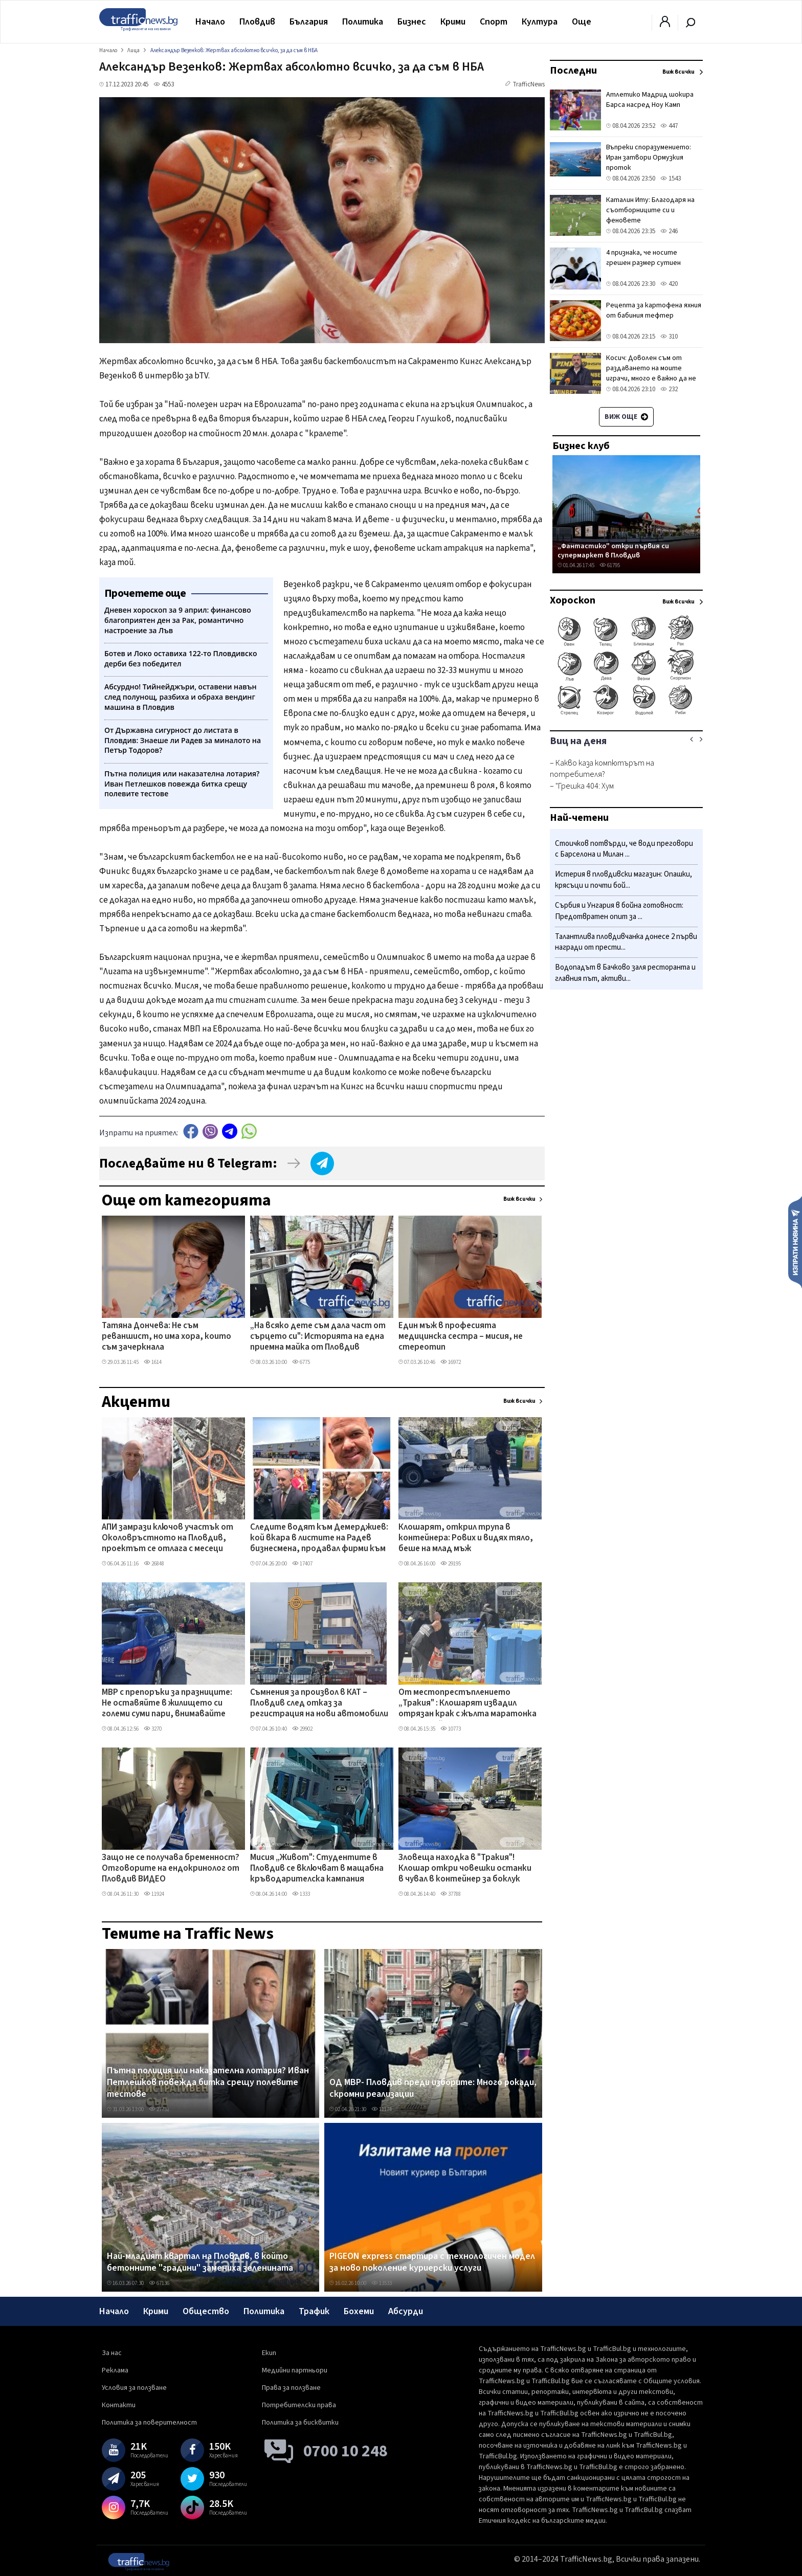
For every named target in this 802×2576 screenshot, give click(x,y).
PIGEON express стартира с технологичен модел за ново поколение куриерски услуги (432, 2262)
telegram (229, 1131)
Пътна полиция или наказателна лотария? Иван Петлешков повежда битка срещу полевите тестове (208, 2083)
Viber (210, 1131)
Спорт (493, 21)
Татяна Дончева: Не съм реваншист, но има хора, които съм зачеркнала (166, 1337)
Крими (452, 21)
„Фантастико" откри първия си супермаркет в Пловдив (613, 550)
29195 (450, 1563)
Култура (540, 21)
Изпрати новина (795, 1241)
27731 (159, 2109)
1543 (670, 178)
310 (669, 336)
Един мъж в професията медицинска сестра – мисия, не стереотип (460, 1337)
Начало (210, 21)
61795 (609, 565)
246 (669, 231)
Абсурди (405, 2311)
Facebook (190, 1131)
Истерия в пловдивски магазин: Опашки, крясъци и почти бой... (623, 880)
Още (581, 21)
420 (669, 283)
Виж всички (519, 1199)
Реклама (115, 2370)
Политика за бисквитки (300, 2422)
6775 (301, 1362)
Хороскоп (572, 600)
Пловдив (257, 21)
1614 (153, 1362)
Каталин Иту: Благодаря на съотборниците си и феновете (650, 210)
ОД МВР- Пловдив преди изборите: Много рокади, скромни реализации (433, 2088)
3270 (153, 1729)
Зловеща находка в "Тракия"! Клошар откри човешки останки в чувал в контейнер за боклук (464, 1869)
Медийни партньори (294, 2370)
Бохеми (359, 2311)
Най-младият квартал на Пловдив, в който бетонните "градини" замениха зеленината (200, 2262)
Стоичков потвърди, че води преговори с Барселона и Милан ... (624, 849)
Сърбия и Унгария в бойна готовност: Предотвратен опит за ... (619, 911)
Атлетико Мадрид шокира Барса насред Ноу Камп (650, 99)
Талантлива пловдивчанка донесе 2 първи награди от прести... (626, 942)
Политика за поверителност (149, 2422)
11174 (381, 2109)
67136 (159, 2283)
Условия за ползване (134, 2388)
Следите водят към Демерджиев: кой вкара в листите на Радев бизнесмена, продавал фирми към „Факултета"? (319, 1539)
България (308, 21)
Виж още (626, 417)
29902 (302, 1729)
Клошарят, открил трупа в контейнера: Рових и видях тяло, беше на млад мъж (465, 1538)
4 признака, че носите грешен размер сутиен (643, 258)
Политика (362, 21)
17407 (302, 1563)
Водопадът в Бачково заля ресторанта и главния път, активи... (625, 973)
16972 (450, 1362)
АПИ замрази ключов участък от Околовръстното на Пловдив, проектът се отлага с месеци (167, 1538)
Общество (206, 2311)
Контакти (119, 2405)
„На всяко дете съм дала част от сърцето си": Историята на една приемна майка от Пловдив (318, 1337)
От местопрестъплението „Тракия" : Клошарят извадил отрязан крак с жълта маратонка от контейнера (467, 1704)
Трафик (314, 2311)
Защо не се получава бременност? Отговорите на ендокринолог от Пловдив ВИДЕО (170, 1869)
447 (669, 125)
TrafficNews (529, 84)
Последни (573, 70)
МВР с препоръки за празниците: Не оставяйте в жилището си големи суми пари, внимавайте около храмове (167, 1704)
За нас (112, 2353)
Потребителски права (299, 2405)
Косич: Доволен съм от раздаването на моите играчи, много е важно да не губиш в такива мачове (651, 373)
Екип (269, 2353)
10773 (450, 1729)
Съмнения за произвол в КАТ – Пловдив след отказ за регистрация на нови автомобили (319, 1703)
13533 (381, 2283)
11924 (154, 1894)
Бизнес (411, 21)
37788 (450, 1894)
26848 (154, 1563)
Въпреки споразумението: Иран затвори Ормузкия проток (648, 157)
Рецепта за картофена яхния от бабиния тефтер (653, 310)
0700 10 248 (345, 2451)
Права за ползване (291, 2388)
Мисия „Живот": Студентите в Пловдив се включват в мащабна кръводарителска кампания (317, 1869)
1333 (301, 1894)
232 (669, 389)
